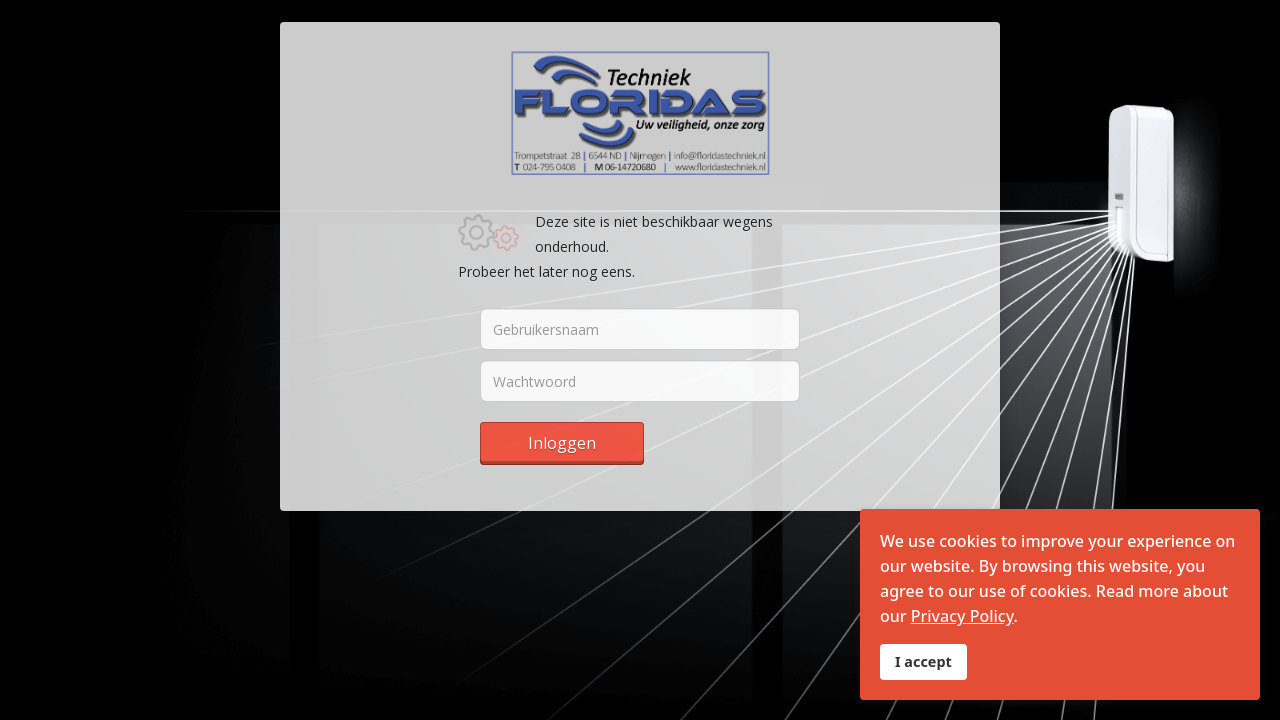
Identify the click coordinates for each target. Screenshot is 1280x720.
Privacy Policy (962, 616)
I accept (923, 661)
